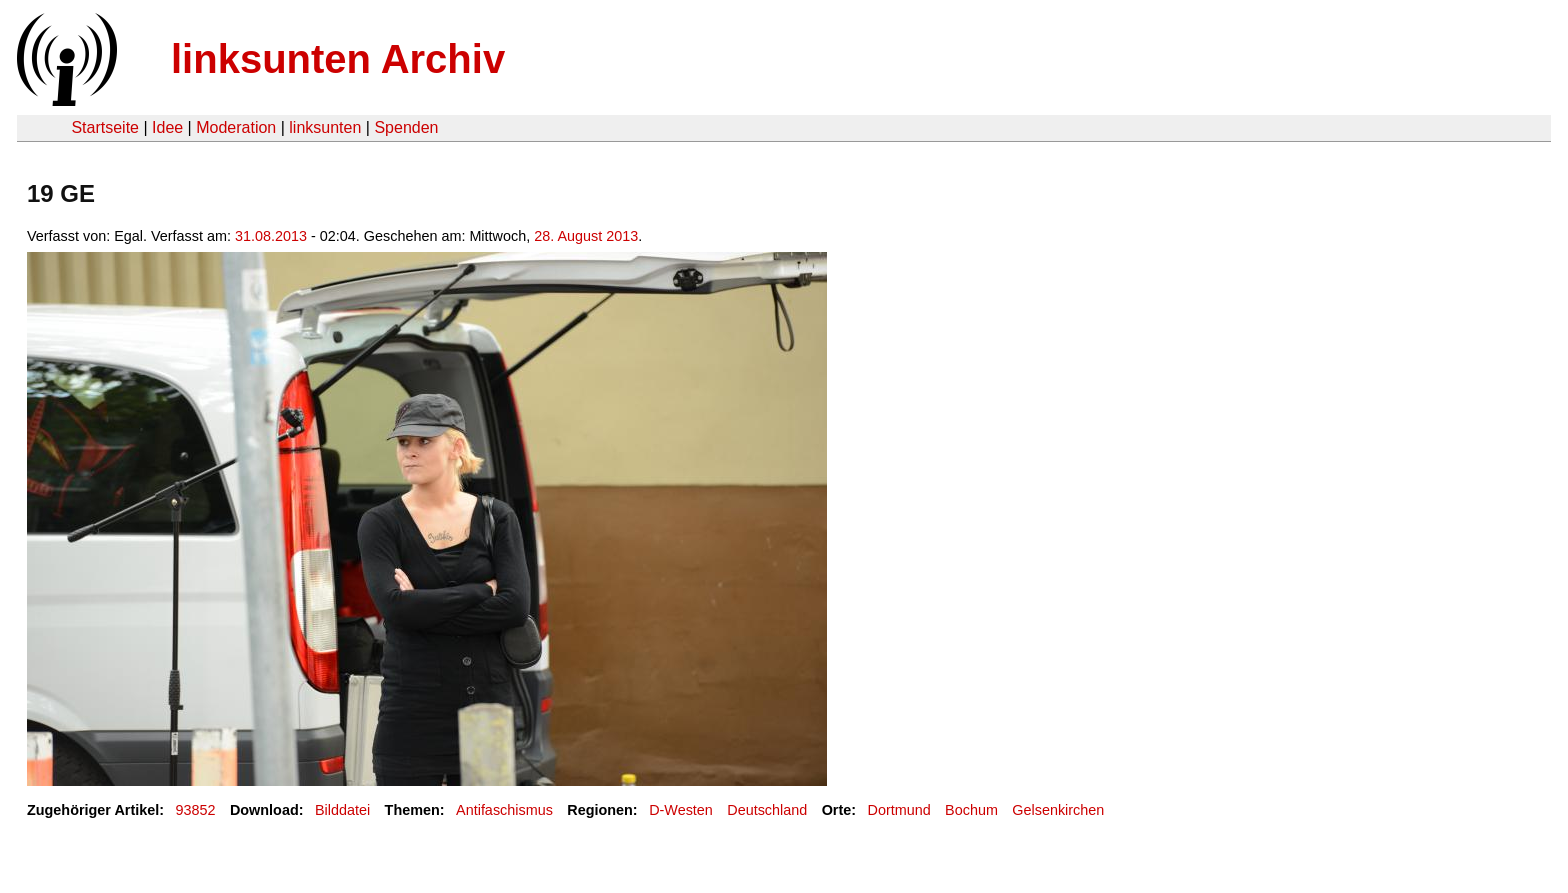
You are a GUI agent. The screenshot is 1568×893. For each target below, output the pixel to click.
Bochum (971, 810)
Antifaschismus (504, 810)
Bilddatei (342, 810)
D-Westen (681, 810)
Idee (167, 127)
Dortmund (899, 810)
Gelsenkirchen (1058, 810)
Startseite (105, 127)
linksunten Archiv (338, 59)
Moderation (236, 127)
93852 (196, 810)
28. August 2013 (586, 236)
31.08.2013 (271, 236)
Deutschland (767, 810)
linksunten (325, 127)
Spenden (406, 127)
